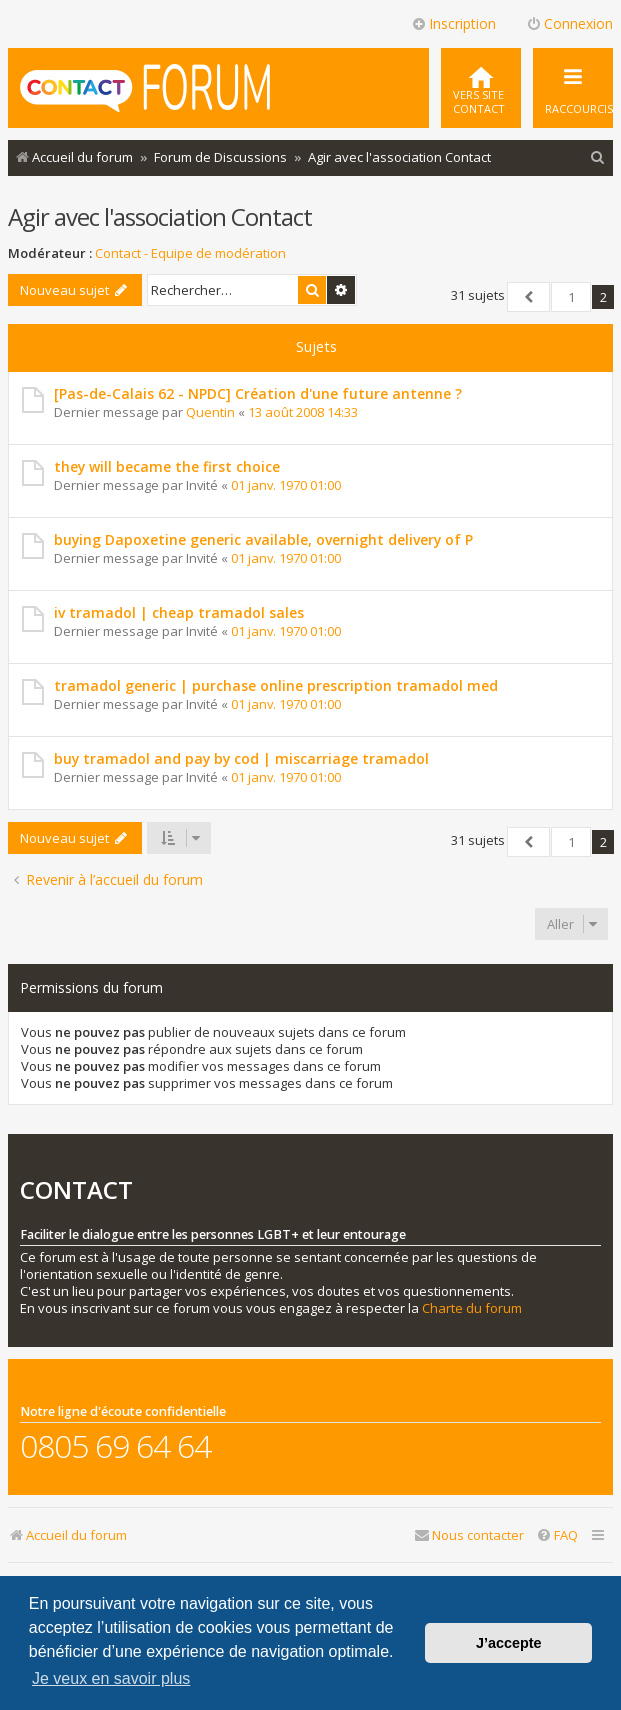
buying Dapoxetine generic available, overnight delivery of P (263, 539)
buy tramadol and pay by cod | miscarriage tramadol (241, 758)
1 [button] (571, 297)
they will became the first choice (167, 466)
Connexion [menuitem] (569, 23)
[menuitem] (481, 88)
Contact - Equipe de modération (190, 253)
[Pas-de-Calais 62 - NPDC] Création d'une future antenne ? (258, 393)
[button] (528, 297)
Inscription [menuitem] (453, 23)
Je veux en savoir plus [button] (111, 1678)
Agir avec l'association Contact (160, 216)
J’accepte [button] (509, 1643)
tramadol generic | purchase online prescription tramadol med (276, 685)
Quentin (210, 412)
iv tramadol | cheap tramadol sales (179, 612)
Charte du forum (472, 1308)
